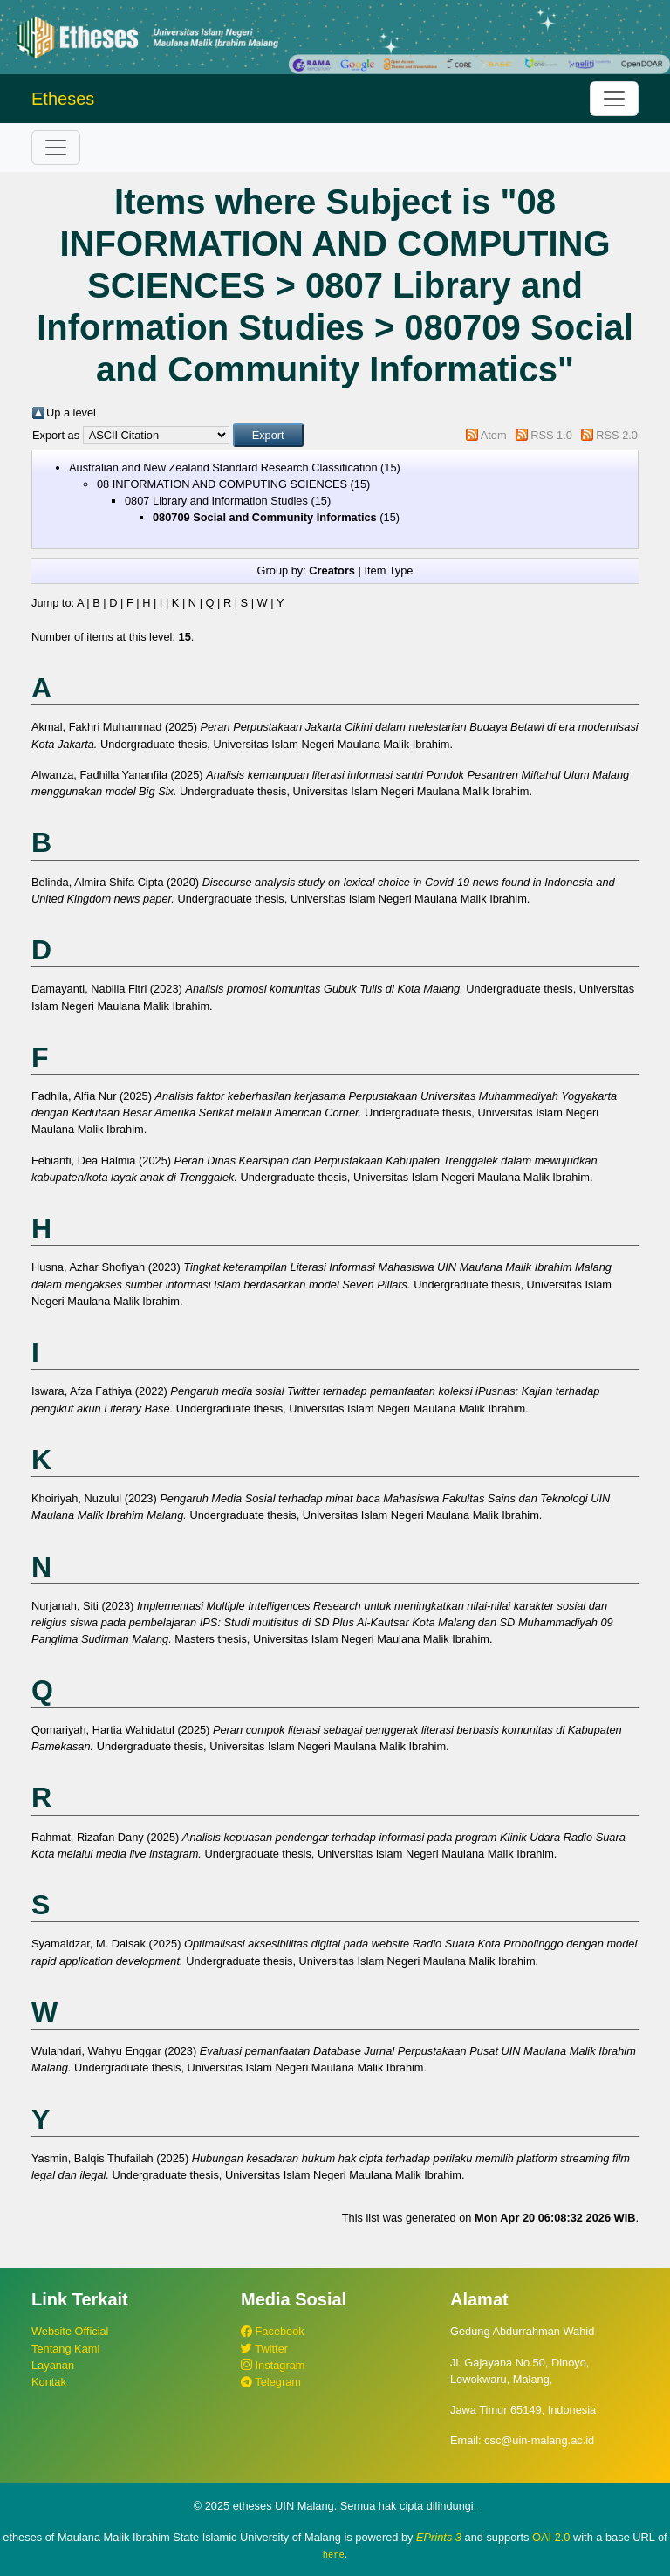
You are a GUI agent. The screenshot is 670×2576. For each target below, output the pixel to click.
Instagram (272, 2365)
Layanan (52, 2365)
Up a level (71, 412)
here (334, 2554)
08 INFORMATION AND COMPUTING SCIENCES (222, 484)
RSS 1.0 (551, 435)
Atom (494, 435)
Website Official (69, 2331)
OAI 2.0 (551, 2537)
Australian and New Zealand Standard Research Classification (223, 467)
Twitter (264, 2348)
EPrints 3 (438, 2537)
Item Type (388, 570)
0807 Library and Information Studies (216, 500)
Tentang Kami (65, 2348)
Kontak (48, 2381)
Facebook (272, 2331)
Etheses (62, 98)
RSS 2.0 (617, 435)
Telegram (271, 2381)
